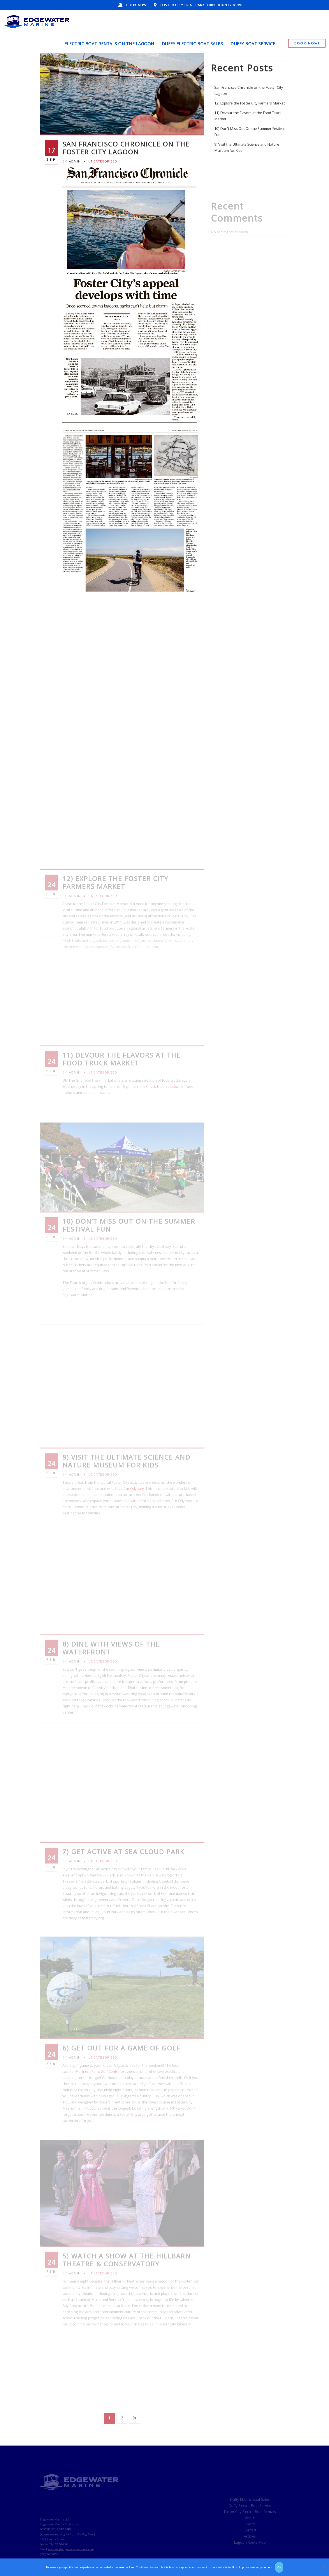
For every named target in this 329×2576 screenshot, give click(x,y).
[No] (323, 2567)
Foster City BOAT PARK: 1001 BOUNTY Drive (201, 5)
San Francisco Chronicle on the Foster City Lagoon (126, 311)
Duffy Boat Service (252, 44)
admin (71, 324)
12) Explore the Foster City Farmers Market (249, 133)
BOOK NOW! (136, 5)
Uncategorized (102, 324)
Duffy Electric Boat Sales (192, 44)
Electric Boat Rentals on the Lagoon (109, 44)
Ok (279, 2567)
